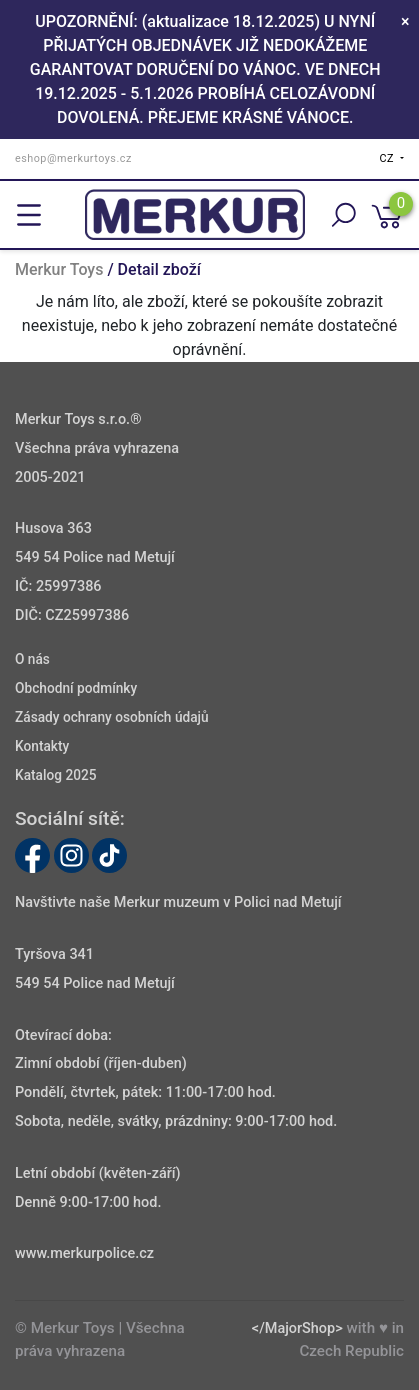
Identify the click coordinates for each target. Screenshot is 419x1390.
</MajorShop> (297, 1328)
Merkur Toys (59, 269)
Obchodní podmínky (76, 689)
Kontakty (42, 747)
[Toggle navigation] (29, 215)
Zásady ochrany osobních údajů (112, 718)
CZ (389, 158)
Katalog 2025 (56, 775)
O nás (32, 660)
